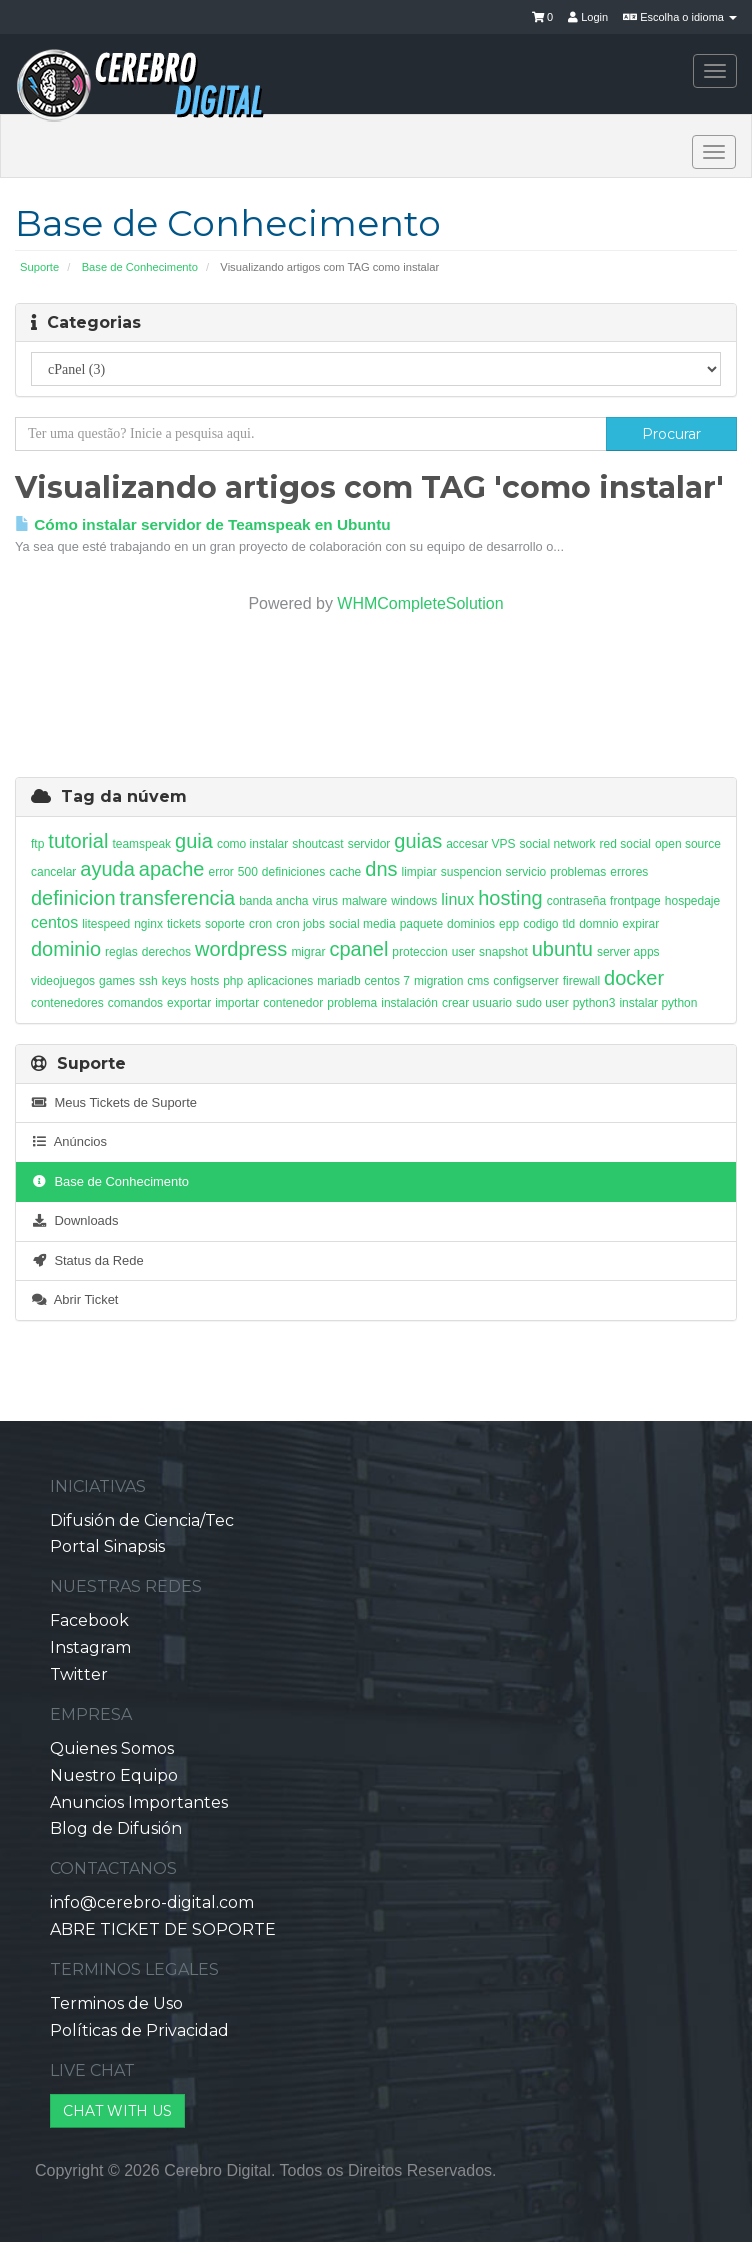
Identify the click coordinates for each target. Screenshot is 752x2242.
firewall (581, 981)
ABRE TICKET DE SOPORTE (163, 1929)
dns (381, 869)
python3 (594, 1003)
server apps (628, 952)
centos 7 (387, 981)
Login (588, 17)
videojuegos (63, 981)
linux (457, 899)
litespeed (106, 924)
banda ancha (273, 901)
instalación (409, 1003)
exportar (189, 1003)
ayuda (107, 869)
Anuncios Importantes (139, 1802)
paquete (421, 924)
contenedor (293, 1003)
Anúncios (69, 1141)
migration (438, 981)
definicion (73, 898)
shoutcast (317, 844)
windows (414, 901)
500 (248, 872)
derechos (166, 952)
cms (478, 981)
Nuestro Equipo (114, 1775)
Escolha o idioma (680, 17)
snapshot (503, 952)
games (117, 981)
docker (634, 978)
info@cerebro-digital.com (152, 1902)
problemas (578, 872)
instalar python (658, 1003)
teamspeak (141, 844)
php (233, 981)
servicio (526, 872)
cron (260, 924)
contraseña (576, 901)
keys (174, 981)
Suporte (39, 267)
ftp (37, 844)
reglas (121, 952)
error (220, 872)
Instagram (90, 1647)
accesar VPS (480, 844)
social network (558, 844)
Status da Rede (87, 1260)
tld (569, 924)
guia (194, 841)
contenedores (67, 1003)
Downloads (74, 1220)
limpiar (419, 872)
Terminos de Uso (116, 2003)
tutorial (78, 841)
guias (418, 841)
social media (362, 924)
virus (325, 901)
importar (237, 1003)
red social (625, 844)
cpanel (358, 949)
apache (172, 869)
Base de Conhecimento (140, 267)
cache (345, 872)
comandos (135, 1003)
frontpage (635, 901)
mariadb (338, 981)
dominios (471, 924)
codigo (540, 924)
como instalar (252, 844)
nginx (148, 924)
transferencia (178, 898)
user (463, 952)
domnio (598, 924)
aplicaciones (280, 981)
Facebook (89, 1620)
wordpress (241, 949)
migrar (308, 952)
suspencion (471, 872)
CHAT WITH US (117, 2111)
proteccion (419, 952)
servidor (369, 844)
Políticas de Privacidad (139, 2030)
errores (629, 872)
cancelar (53, 872)
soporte (225, 924)
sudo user (542, 1003)
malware (364, 901)
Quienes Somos (112, 1748)
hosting (510, 898)
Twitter (79, 1674)
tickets (184, 924)
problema (352, 1003)
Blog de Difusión (116, 1828)
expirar (641, 924)
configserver (525, 981)
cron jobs (300, 924)
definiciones (293, 872)
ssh (148, 981)
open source (688, 844)
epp (509, 924)
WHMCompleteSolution (420, 603)
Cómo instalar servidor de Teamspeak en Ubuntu (203, 524)
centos (54, 922)
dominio (66, 949)
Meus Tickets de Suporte (114, 1102)
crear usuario (477, 1003)
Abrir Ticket (74, 1299)
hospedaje (692, 901)
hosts (204, 981)
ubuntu (562, 949)
